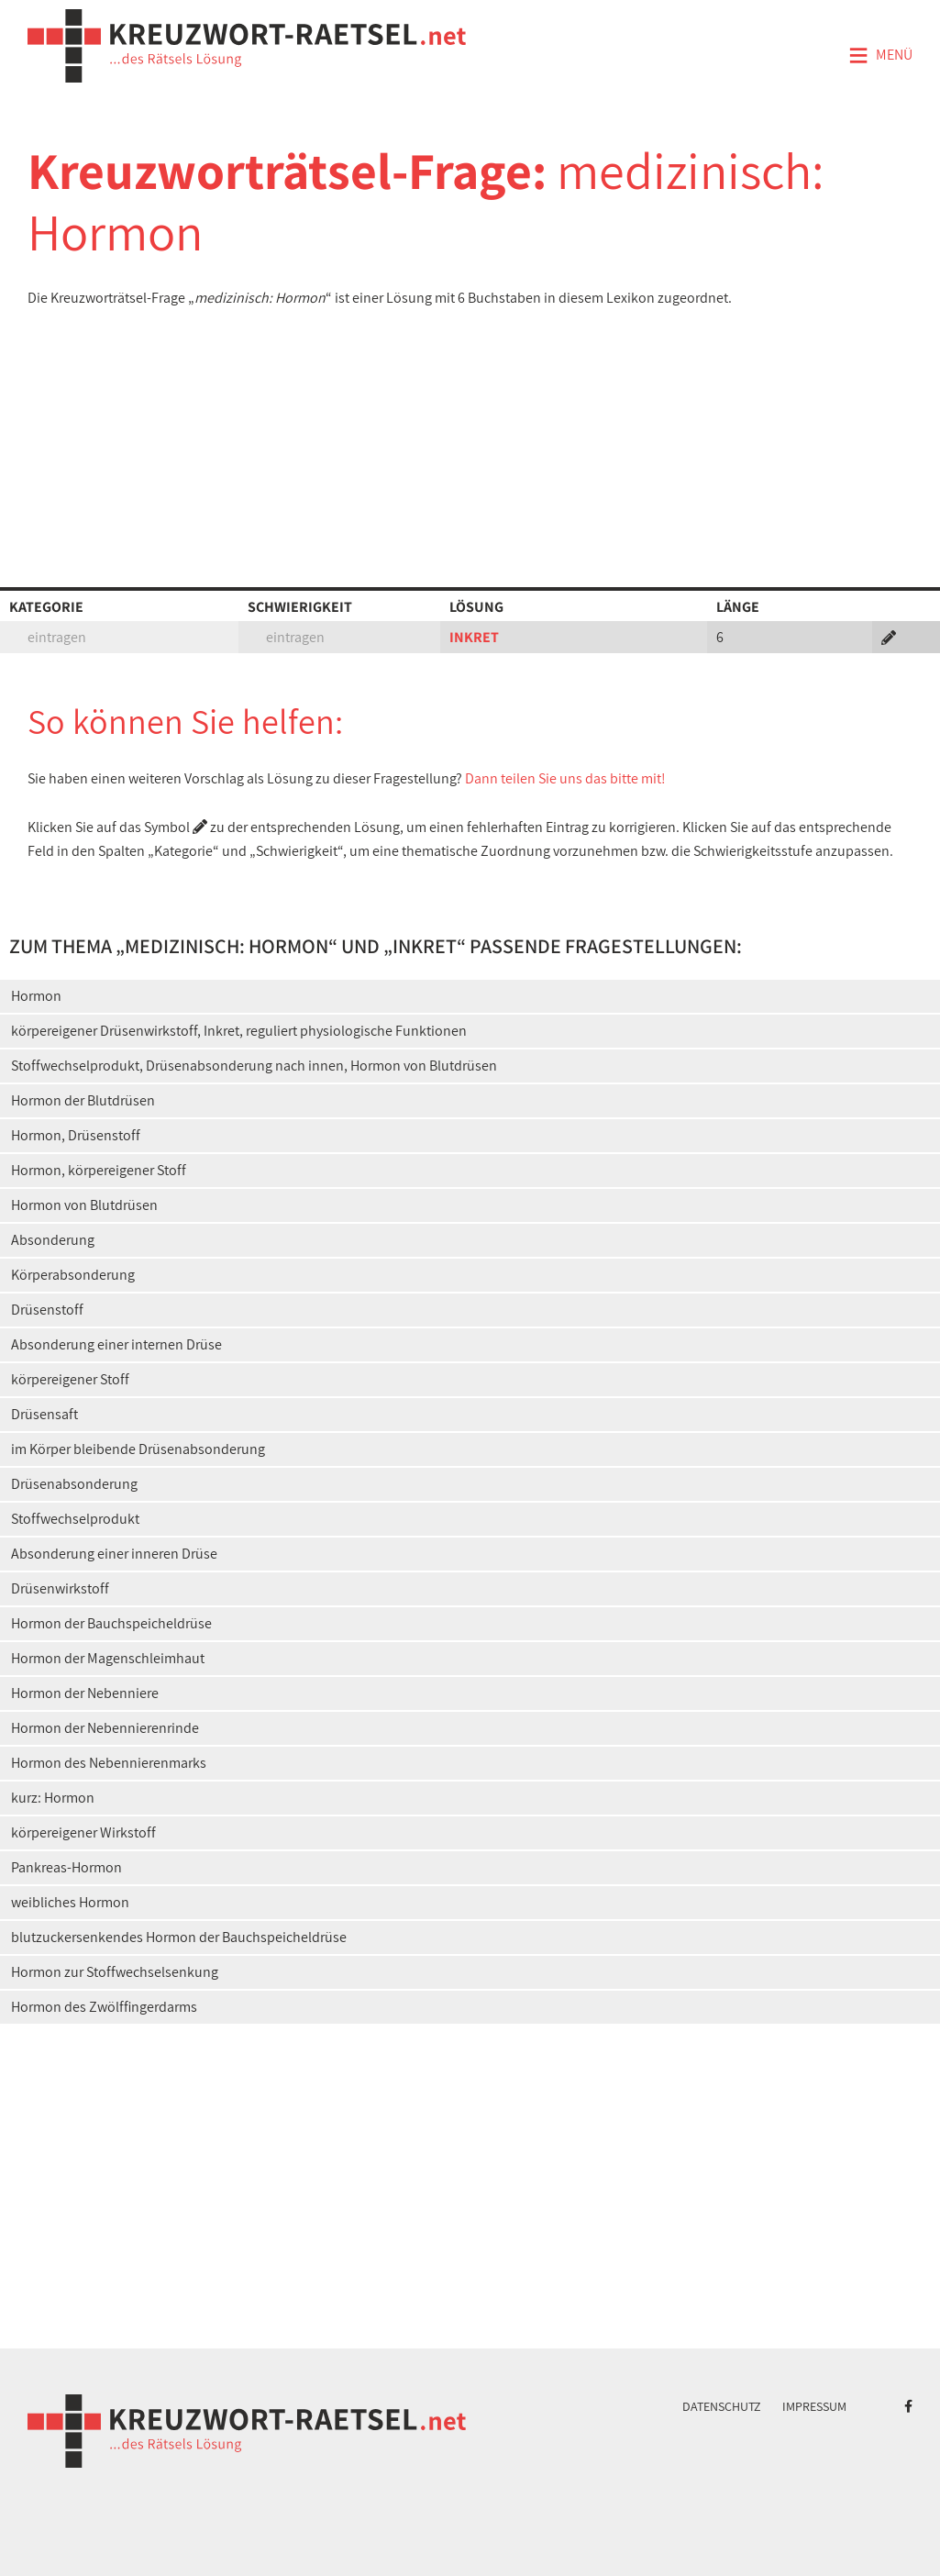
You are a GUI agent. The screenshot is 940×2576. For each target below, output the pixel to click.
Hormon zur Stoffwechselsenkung (114, 1972)
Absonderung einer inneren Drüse (114, 1553)
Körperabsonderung (73, 1274)
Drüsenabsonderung (74, 1483)
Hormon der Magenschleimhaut (108, 1658)
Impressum (814, 2406)
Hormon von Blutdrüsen (84, 1205)
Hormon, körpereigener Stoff (98, 1170)
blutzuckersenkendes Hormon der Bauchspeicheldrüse (179, 1937)
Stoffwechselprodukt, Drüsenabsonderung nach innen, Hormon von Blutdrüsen (254, 1065)
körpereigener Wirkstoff (83, 1832)
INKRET (474, 637)
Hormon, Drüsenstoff (75, 1135)
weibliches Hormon (70, 1902)
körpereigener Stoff (70, 1379)
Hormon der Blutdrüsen (83, 1100)
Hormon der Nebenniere (85, 1693)
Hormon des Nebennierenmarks (108, 1762)
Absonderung (52, 1239)
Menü (880, 56)
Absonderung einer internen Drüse (116, 1344)
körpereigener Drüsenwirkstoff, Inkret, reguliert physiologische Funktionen (239, 1030)
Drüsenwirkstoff (60, 1588)
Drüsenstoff (47, 1309)
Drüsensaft (44, 1414)
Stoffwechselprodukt (75, 1518)
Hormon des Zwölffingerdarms (104, 2006)
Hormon (36, 995)
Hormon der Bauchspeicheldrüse (111, 1623)
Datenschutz (721, 2406)
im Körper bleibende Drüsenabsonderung (138, 1449)
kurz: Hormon (52, 1797)
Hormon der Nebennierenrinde (105, 1728)
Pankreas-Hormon (66, 1867)
